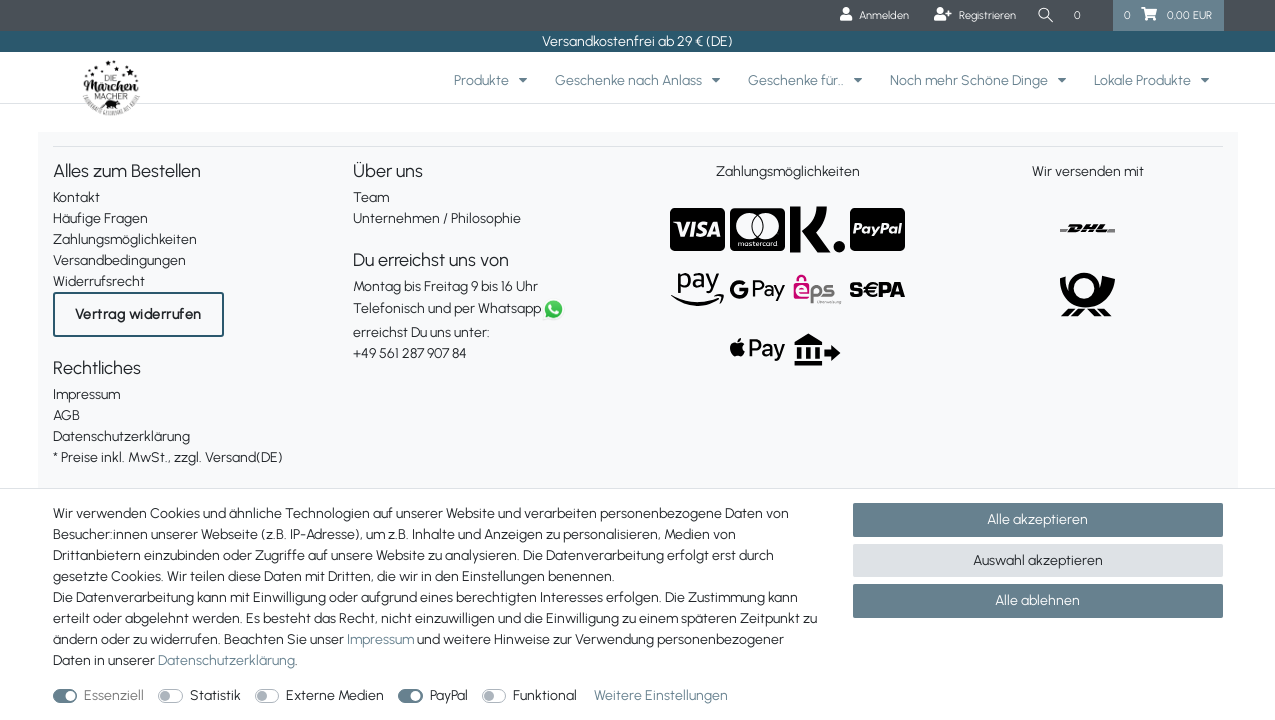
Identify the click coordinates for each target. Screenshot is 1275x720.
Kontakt (76, 197)
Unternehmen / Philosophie (437, 218)
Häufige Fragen (100, 218)
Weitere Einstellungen (661, 695)
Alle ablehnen (1037, 600)
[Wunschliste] (1088, 15)
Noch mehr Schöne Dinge (970, 80)
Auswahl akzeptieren (1038, 560)
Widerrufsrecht (99, 281)
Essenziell (114, 695)
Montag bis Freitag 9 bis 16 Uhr (445, 286)
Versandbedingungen (119, 260)
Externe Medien (335, 695)
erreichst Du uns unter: (488, 332)
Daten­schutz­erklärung (226, 660)
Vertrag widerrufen (138, 314)
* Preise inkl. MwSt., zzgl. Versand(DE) (168, 457)
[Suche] (1043, 15)
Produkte (483, 80)
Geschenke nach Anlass (630, 80)
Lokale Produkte (1144, 80)
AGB (66, 415)
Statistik (215, 695)
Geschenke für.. (797, 80)
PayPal (449, 695)
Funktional (545, 695)
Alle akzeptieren (1037, 519)
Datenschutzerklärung (121, 436)
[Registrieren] (971, 15)
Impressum (86, 394)
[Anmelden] (871, 15)
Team (371, 197)
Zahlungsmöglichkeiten (125, 239)
